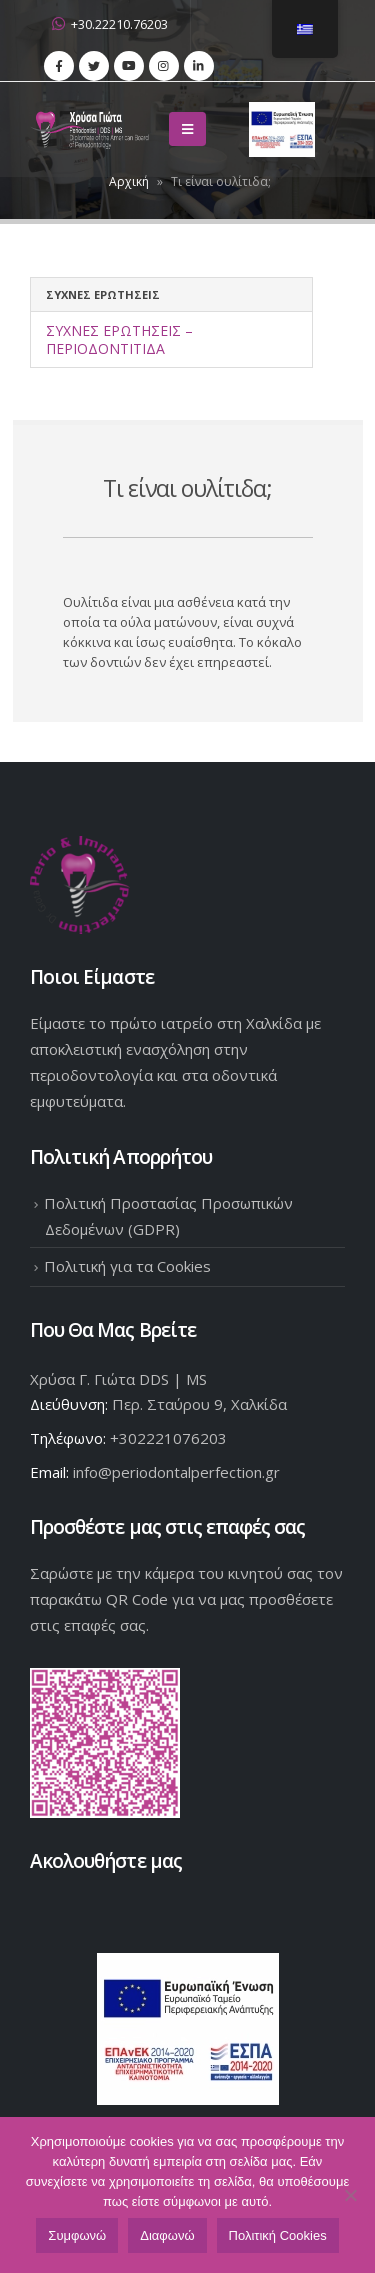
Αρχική (129, 181)
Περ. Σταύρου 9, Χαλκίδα (199, 1404)
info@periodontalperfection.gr (176, 1472)
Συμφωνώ (77, 2235)
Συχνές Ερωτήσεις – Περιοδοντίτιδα (119, 339)
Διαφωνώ (167, 2235)
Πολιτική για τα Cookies (127, 1266)
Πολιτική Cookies (278, 2235)
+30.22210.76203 (110, 24)
